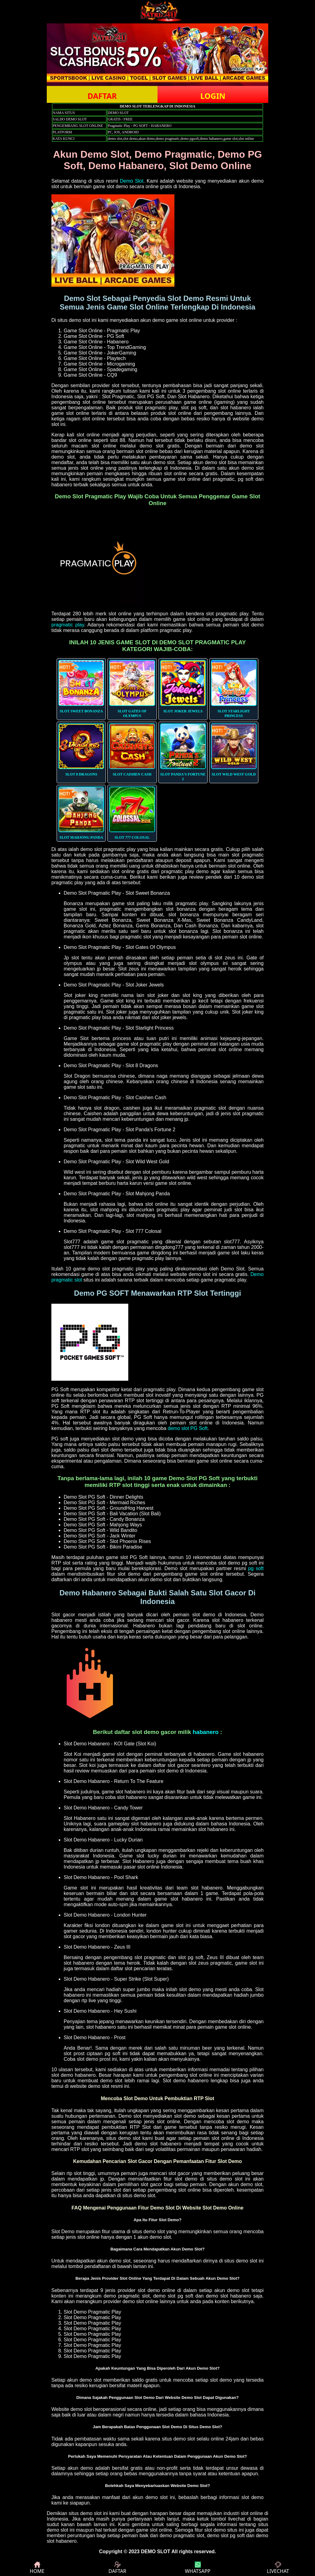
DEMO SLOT (155, 2551)
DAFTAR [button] (102, 96)
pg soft (256, 1568)
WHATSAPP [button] (197, 2568)
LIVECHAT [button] (278, 2568)
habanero (205, 1732)
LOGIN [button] (212, 96)
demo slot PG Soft (188, 1428)
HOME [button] (37, 2568)
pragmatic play (67, 624)
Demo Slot (131, 181)
